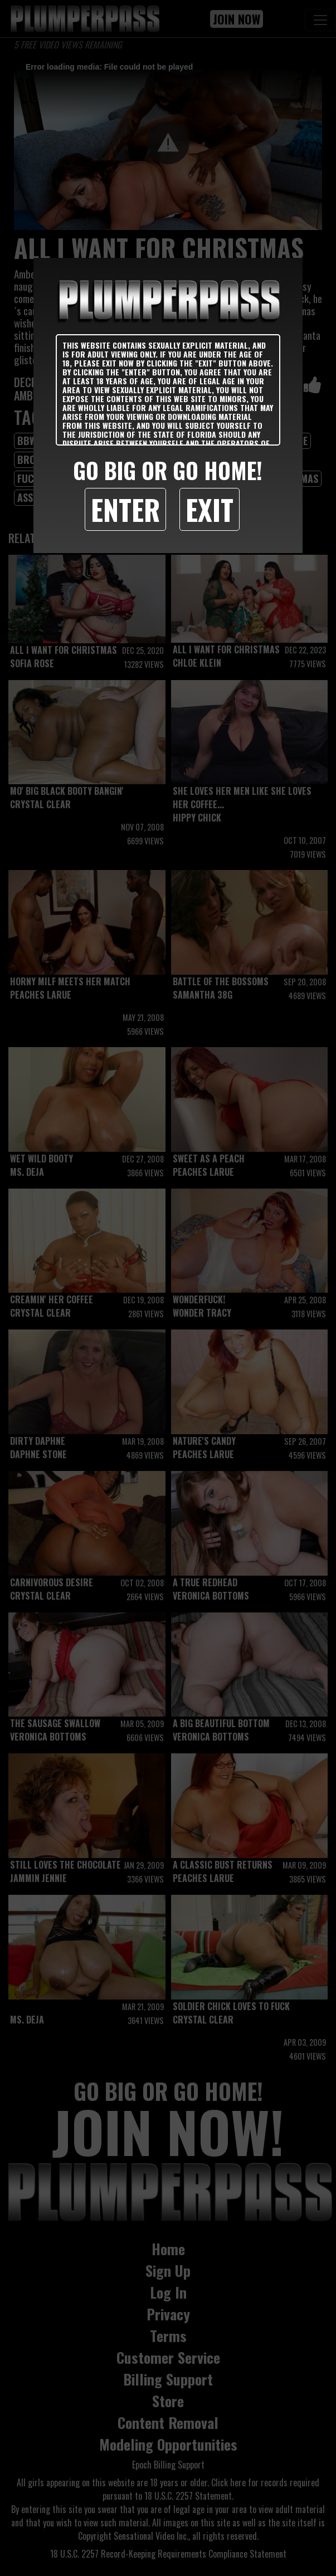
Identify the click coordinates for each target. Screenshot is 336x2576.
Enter (125, 509)
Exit (209, 509)
